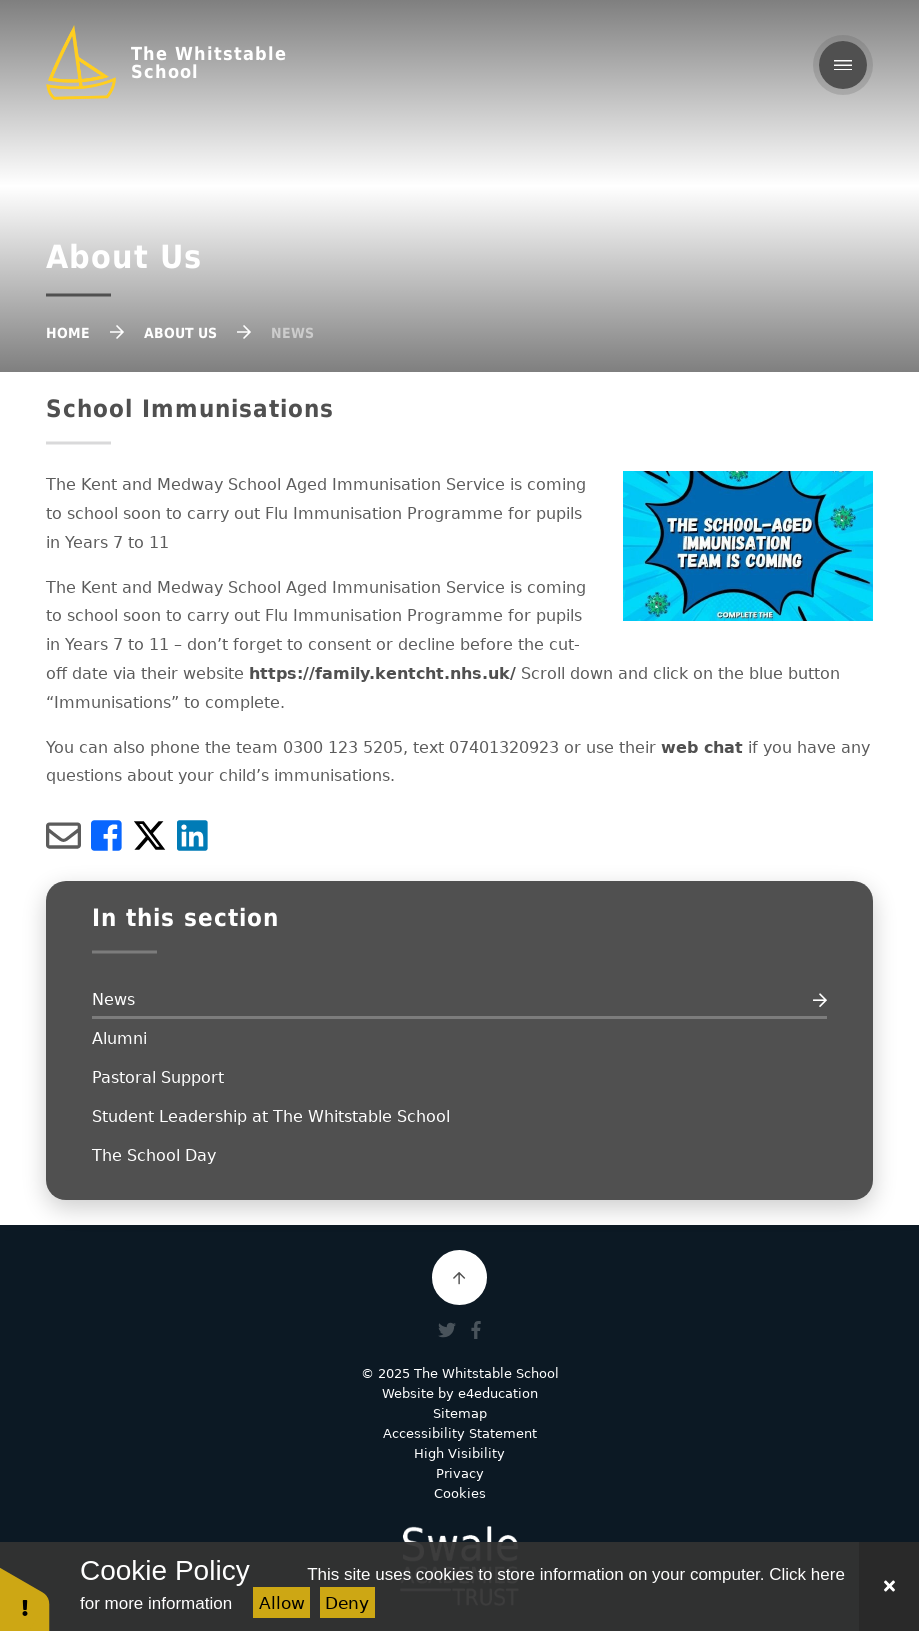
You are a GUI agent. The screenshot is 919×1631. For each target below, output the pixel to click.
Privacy (460, 1473)
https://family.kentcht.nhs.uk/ (382, 673)
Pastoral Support (158, 1077)
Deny (347, 1603)
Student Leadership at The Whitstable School (271, 1116)
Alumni (119, 1038)
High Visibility (459, 1453)
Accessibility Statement (460, 1433)
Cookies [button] (460, 1493)
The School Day (154, 1155)
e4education (498, 1393)
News (292, 333)
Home (68, 333)
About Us (180, 333)
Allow (282, 1603)
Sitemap (460, 1413)
